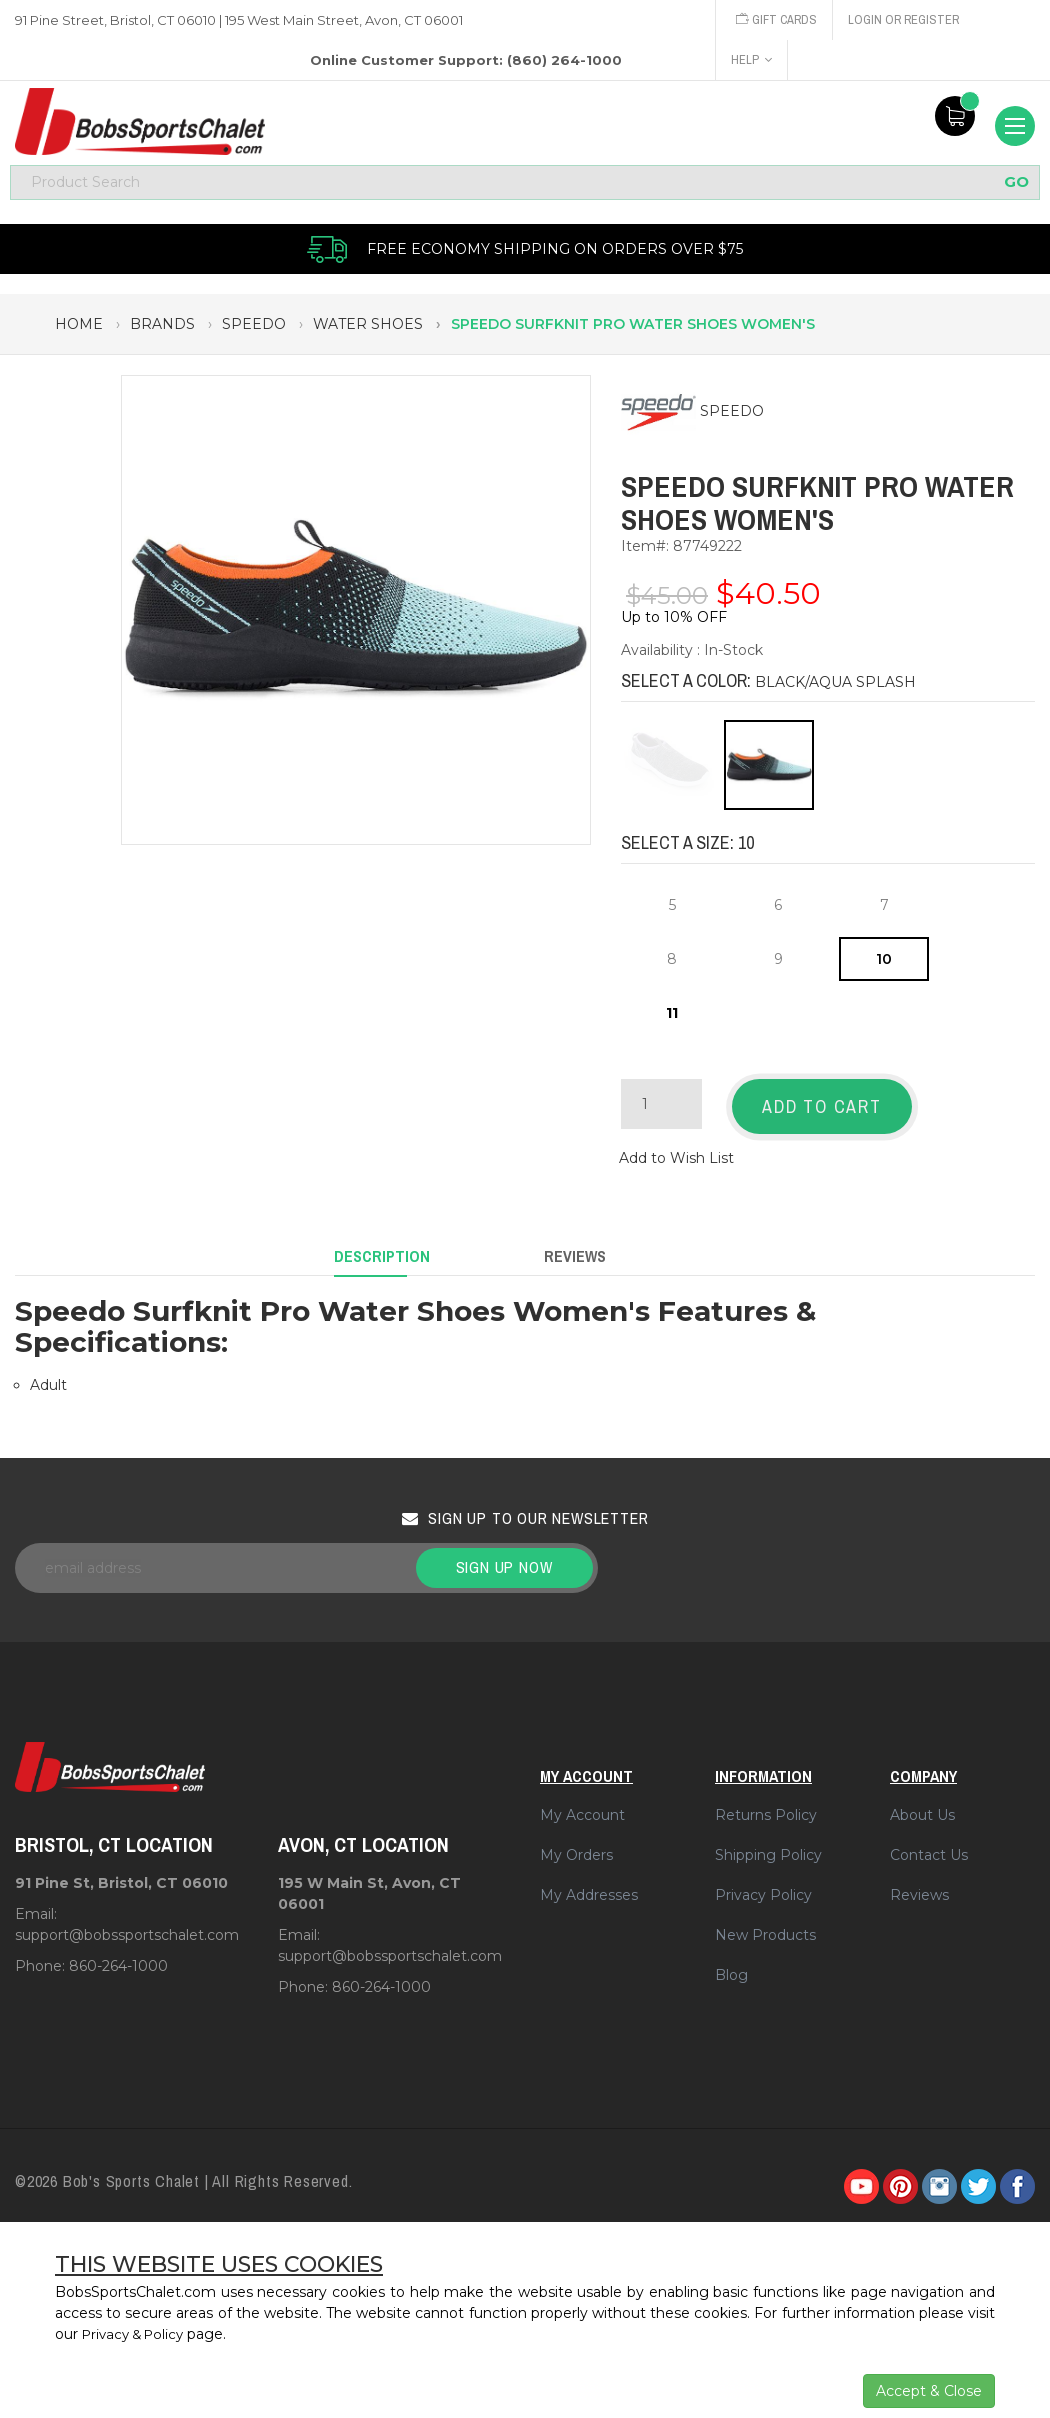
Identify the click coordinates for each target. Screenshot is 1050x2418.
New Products (765, 1924)
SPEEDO (732, 417)
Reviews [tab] (575, 1250)
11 (672, 1019)
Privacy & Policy (137, 2334)
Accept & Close (929, 2391)
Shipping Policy (768, 1844)
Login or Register (909, 19)
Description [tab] (382, 1250)
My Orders (576, 1844)
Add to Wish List (676, 1157)
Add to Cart (822, 1112)
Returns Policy (766, 1804)
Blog (731, 1964)
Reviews (919, 1884)
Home (79, 330)
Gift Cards (778, 19)
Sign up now (504, 1556)
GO (1016, 187)
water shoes (368, 330)
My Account (582, 1804)
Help (751, 59)
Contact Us (929, 1844)
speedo (254, 330)
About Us (922, 1804)
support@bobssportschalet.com (127, 1923)
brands (162, 330)
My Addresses (589, 1884)
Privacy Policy (763, 1884)
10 (884, 965)
